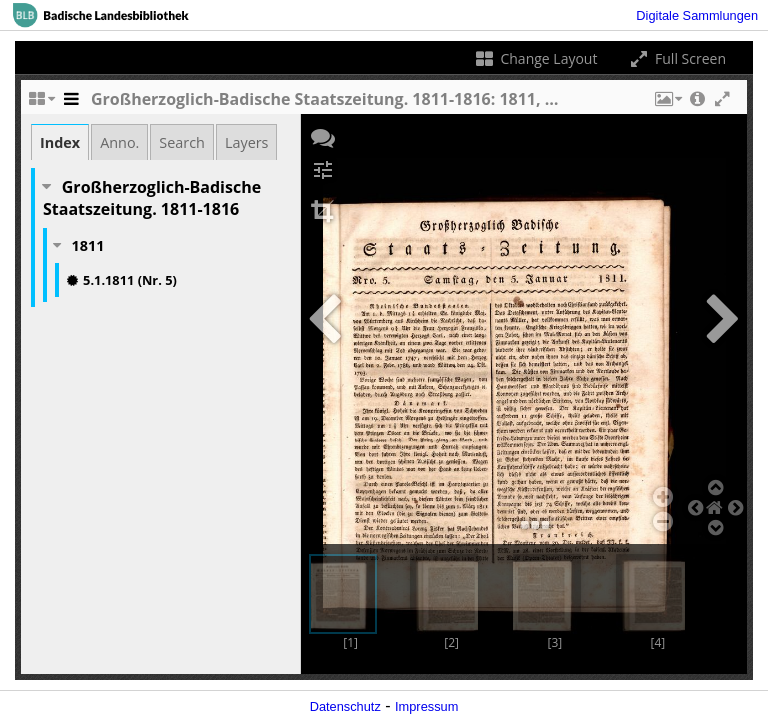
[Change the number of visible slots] (41, 104)
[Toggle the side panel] (71, 104)
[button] (667, 104)
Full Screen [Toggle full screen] (676, 58)
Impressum (426, 706)
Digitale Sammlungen (697, 15)
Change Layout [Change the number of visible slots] (535, 58)
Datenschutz (345, 706)
